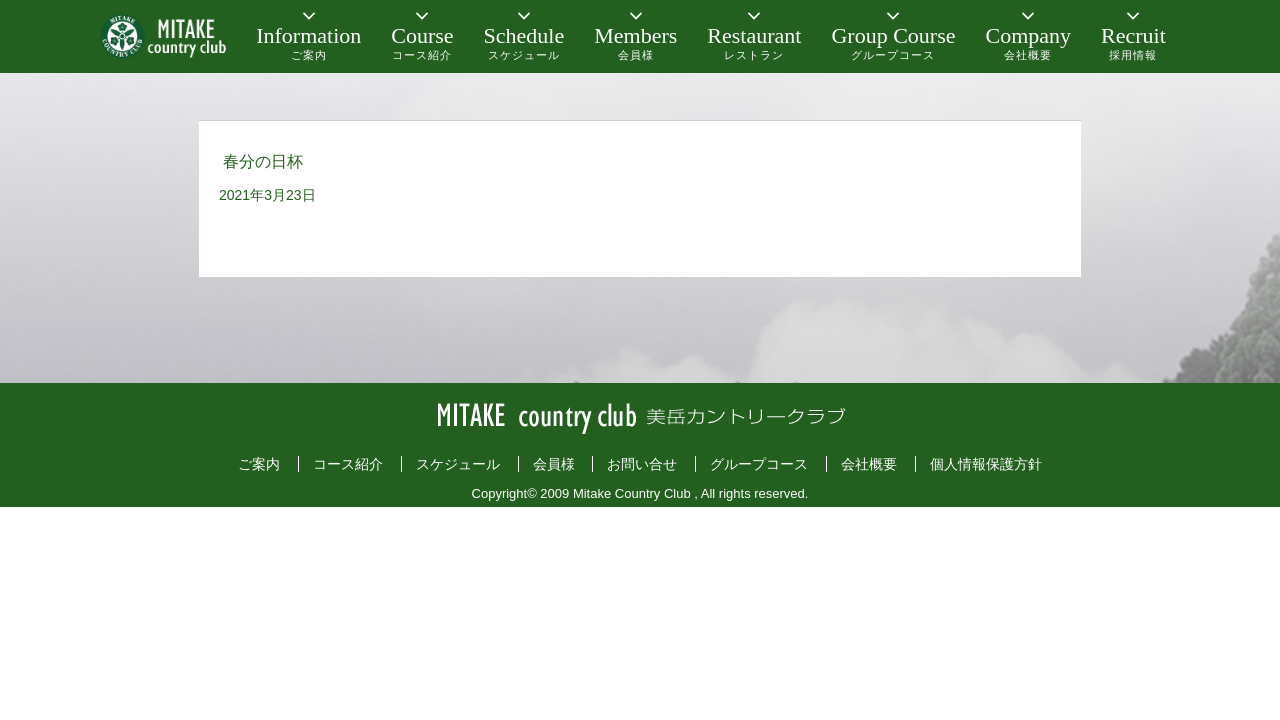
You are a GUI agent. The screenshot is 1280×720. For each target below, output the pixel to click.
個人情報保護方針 (986, 464)
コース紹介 (348, 464)
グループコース (759, 464)
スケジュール (458, 464)
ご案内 (259, 464)
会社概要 (869, 464)
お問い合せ (642, 464)
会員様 (554, 464)
